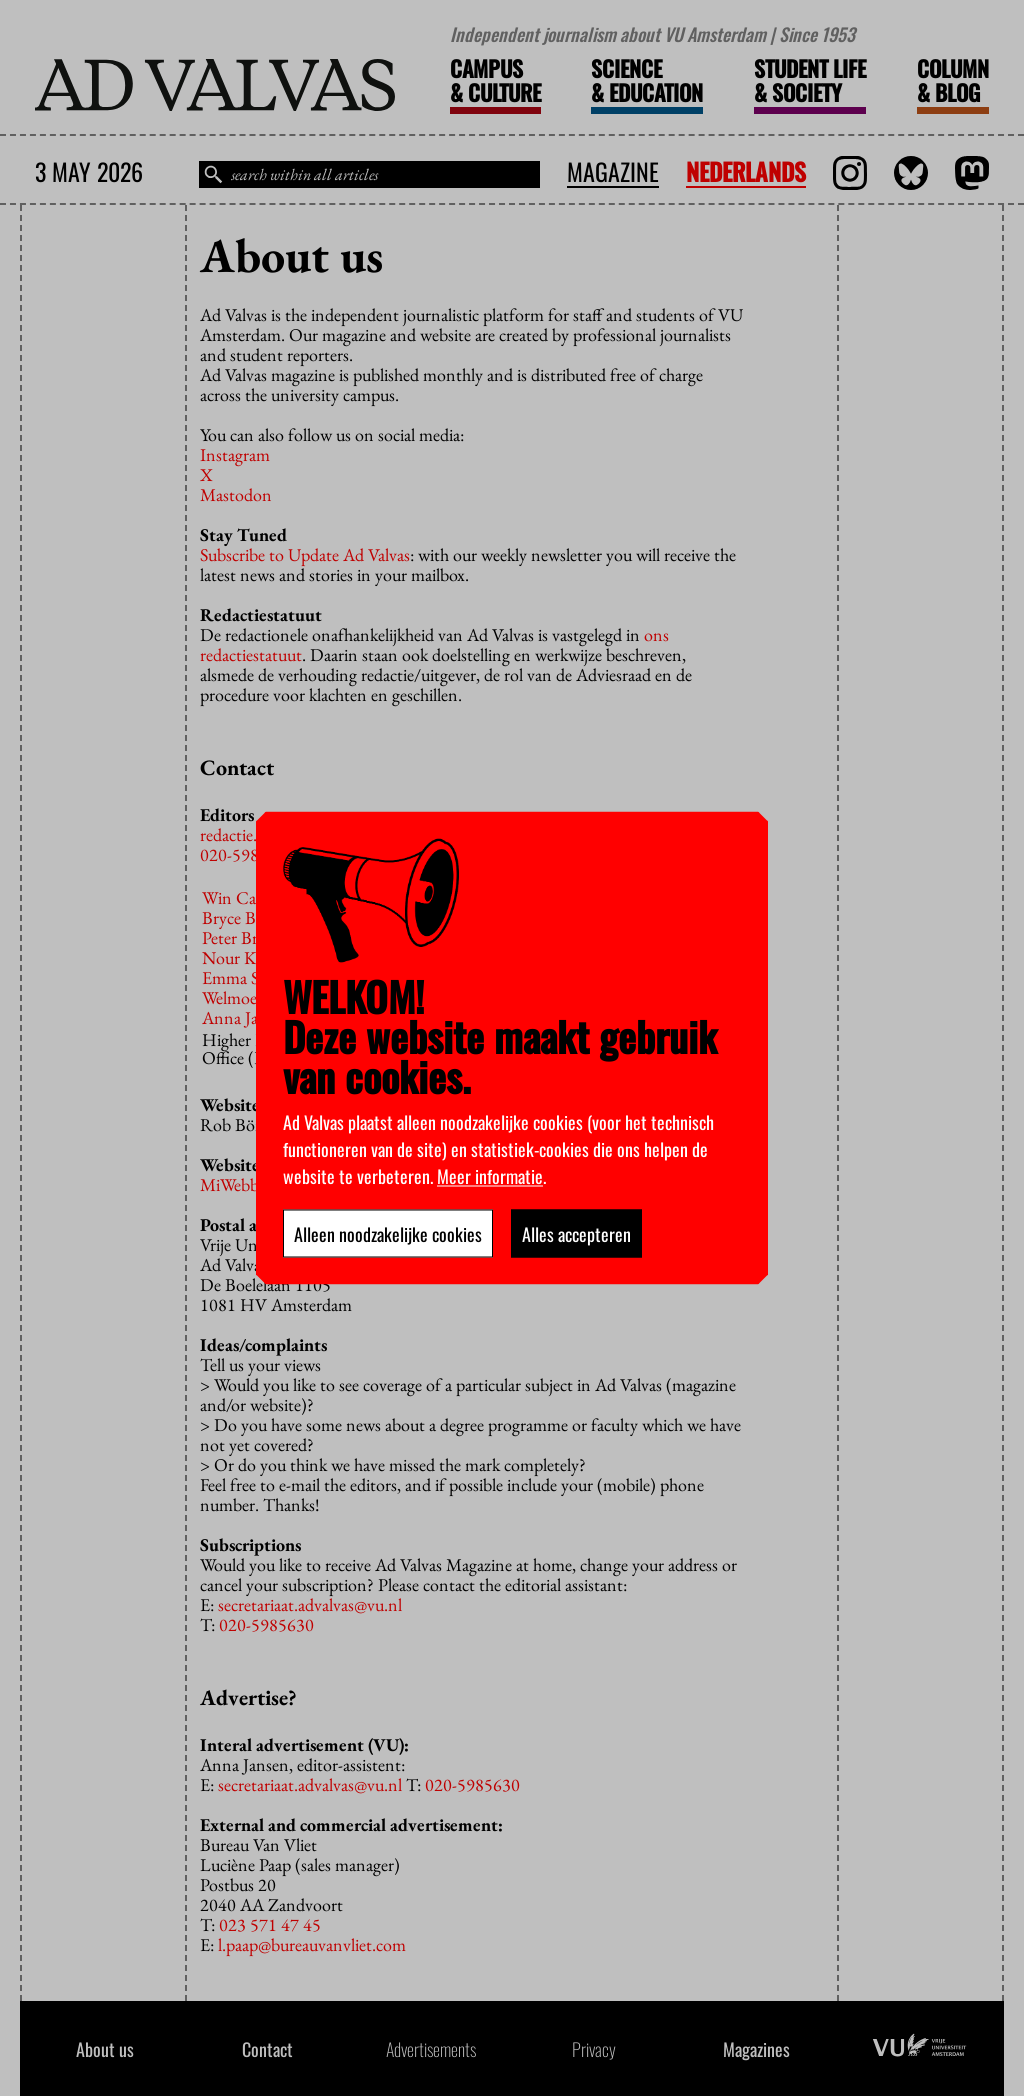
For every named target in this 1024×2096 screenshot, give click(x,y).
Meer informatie (490, 1176)
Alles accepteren (576, 1234)
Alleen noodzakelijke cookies (388, 1234)
